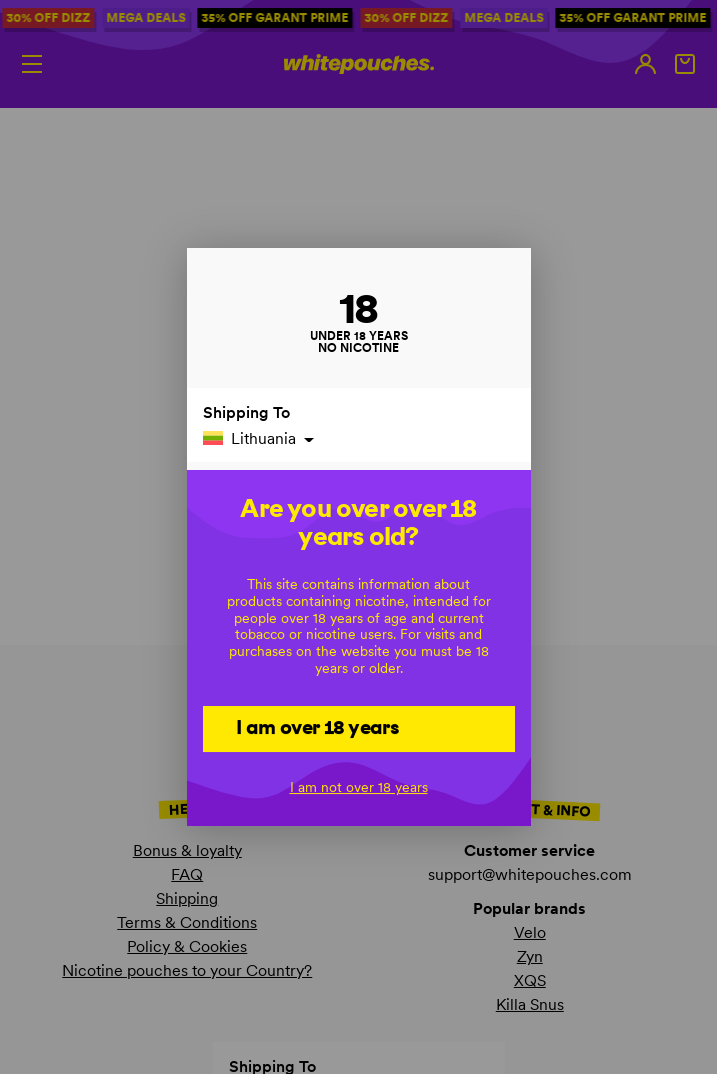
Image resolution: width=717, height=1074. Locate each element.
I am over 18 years (317, 727)
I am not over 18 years (359, 787)
